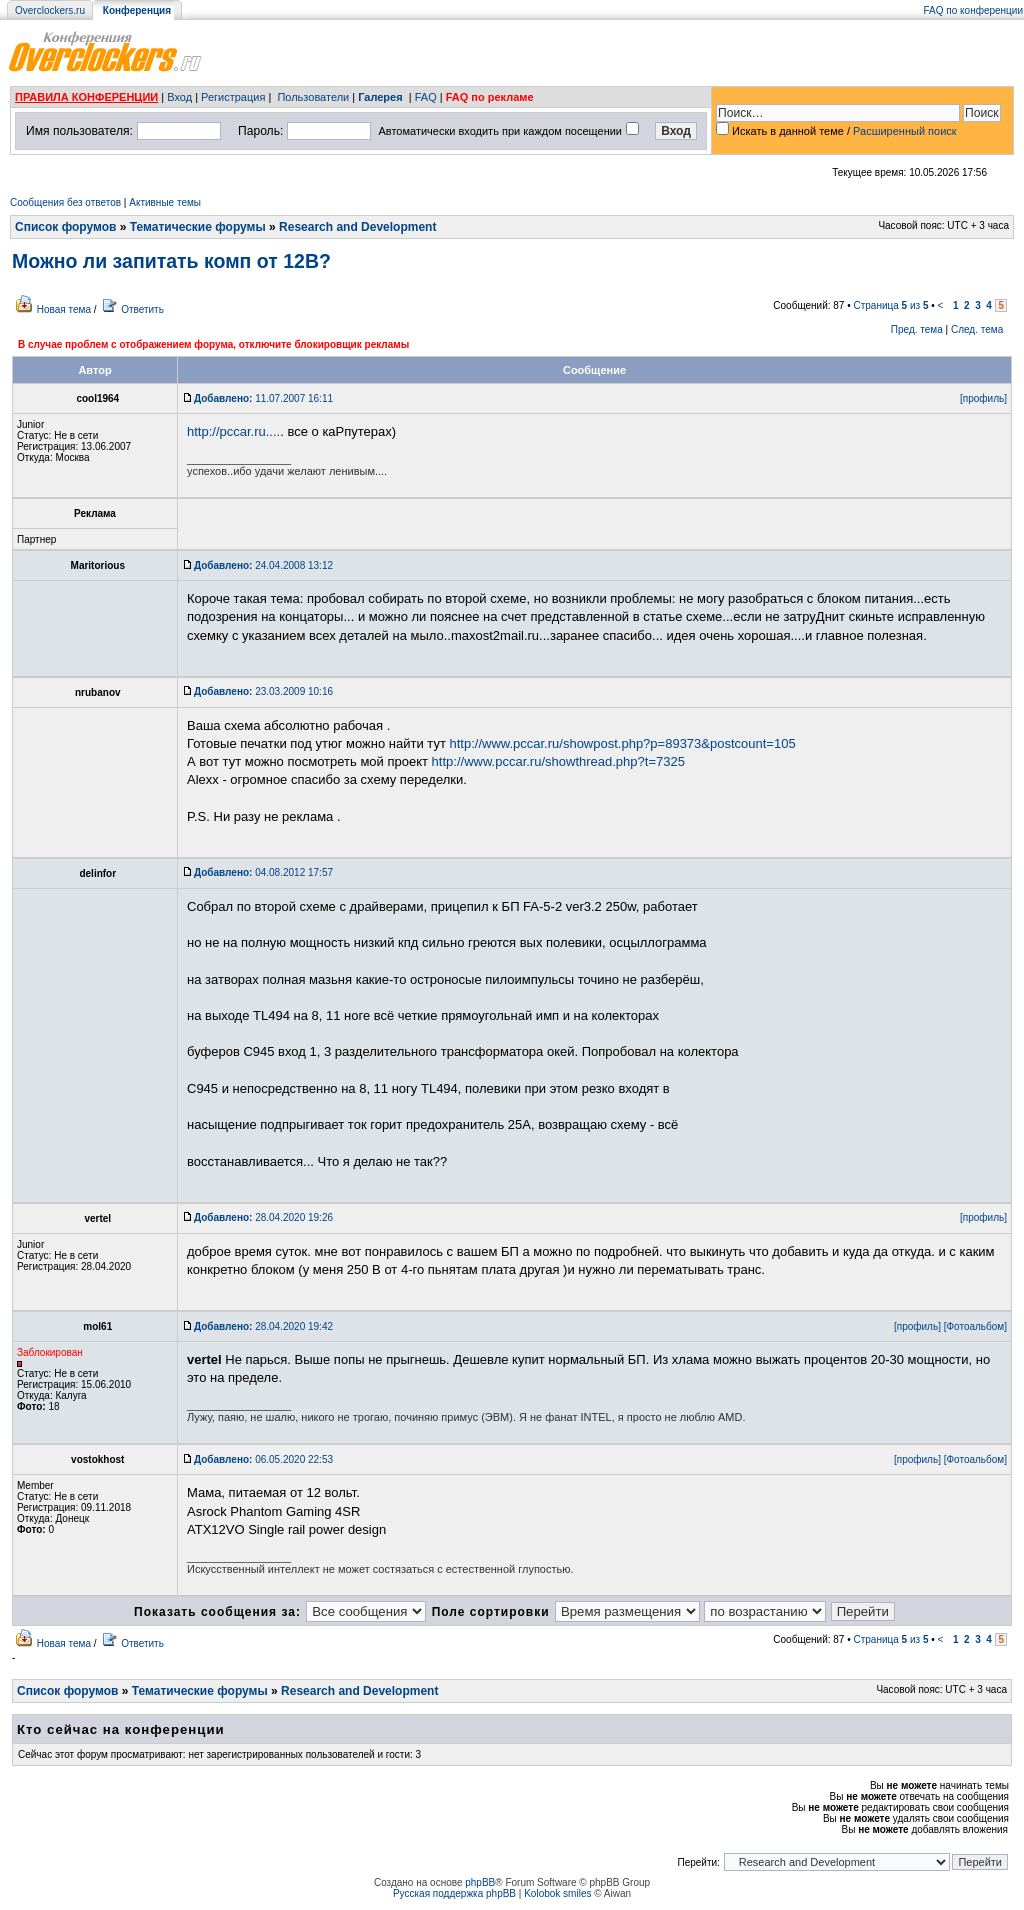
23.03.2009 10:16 (263, 691)
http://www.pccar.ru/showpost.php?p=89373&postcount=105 (622, 743)
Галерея (380, 97)
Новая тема (64, 309)
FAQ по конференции (973, 10)
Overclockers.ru (50, 10)
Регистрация (233, 97)
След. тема (977, 329)
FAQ (426, 97)
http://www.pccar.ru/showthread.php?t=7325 (558, 761)
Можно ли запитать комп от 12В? (171, 261)
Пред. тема (917, 329)
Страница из (891, 305)
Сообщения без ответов (65, 202)
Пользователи (313, 97)
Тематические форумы (198, 227)
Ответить (142, 309)
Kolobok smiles (557, 1893)
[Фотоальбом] (975, 1326)
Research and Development (357, 227)
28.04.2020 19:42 (263, 1326)
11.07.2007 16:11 (263, 398)
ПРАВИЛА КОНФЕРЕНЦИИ (86, 97)
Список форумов (65, 227)
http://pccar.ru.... (233, 431)
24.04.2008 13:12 (263, 565)
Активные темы (165, 202)
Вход (179, 97)
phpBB (480, 1882)
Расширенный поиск (905, 131)
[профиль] (983, 398)
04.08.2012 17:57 (263, 872)
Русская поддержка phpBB (454, 1893)
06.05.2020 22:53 (263, 1459)
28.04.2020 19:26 (263, 1217)
